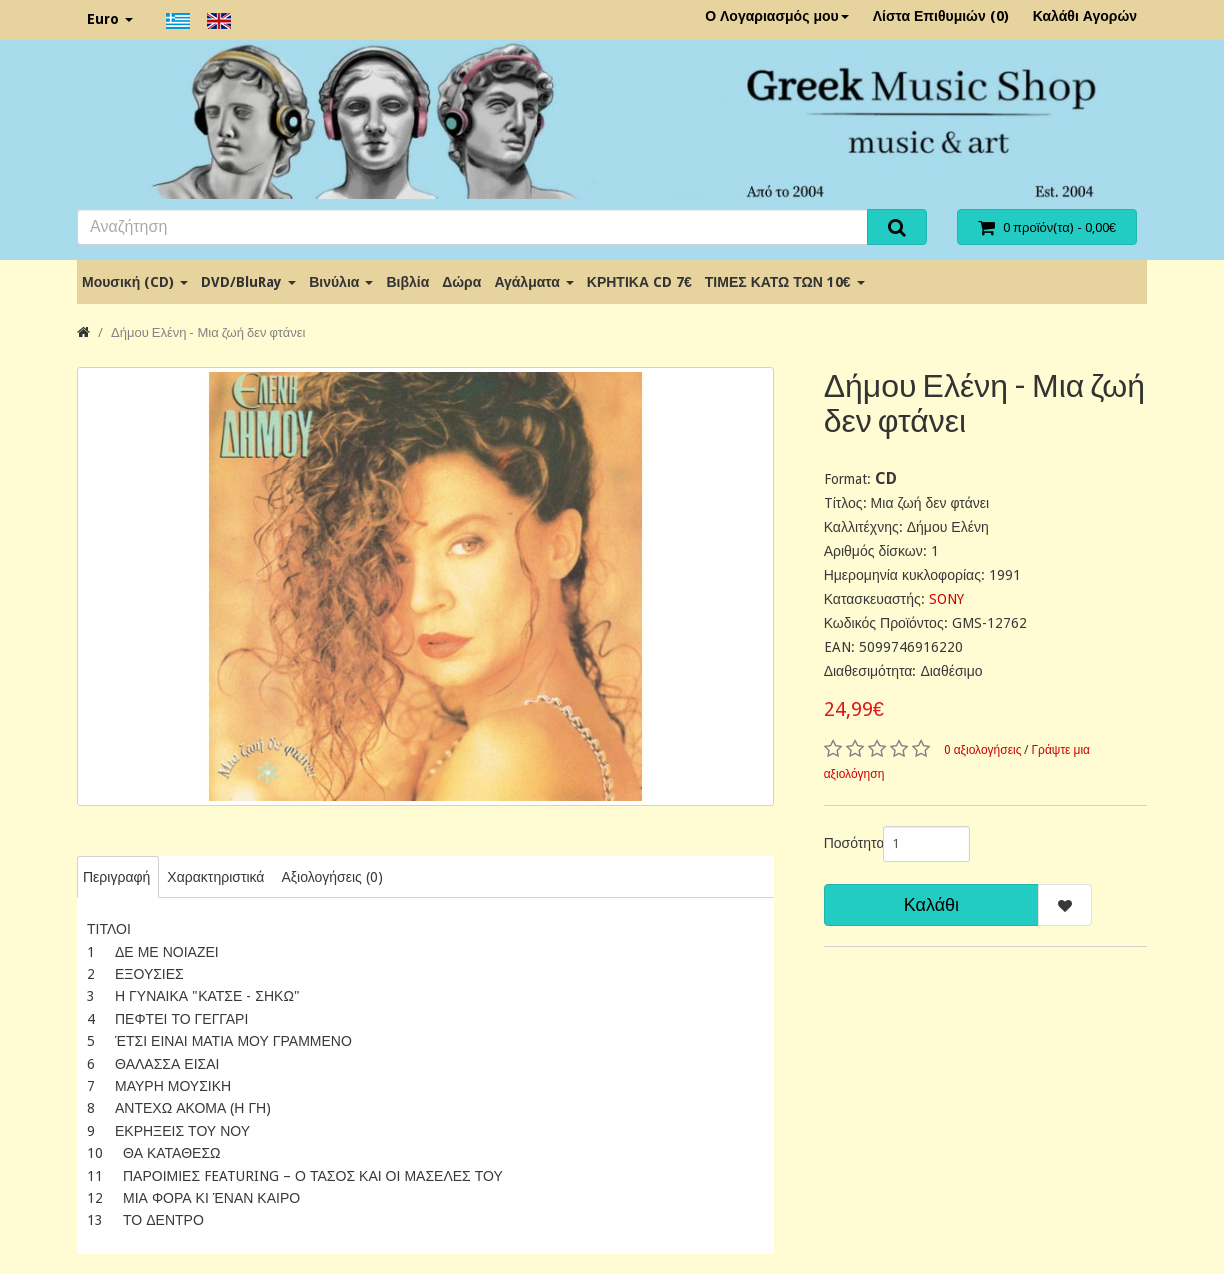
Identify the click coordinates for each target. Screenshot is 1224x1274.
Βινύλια (341, 282)
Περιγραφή (116, 877)
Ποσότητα (846, 843)
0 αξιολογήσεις (983, 750)
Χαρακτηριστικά (215, 877)
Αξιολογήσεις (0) (331, 877)
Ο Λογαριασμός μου (777, 16)
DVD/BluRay (248, 282)
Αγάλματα (533, 282)
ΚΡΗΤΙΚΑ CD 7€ (639, 282)
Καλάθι (931, 904)
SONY (946, 599)
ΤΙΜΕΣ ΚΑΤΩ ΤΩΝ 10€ (785, 282)
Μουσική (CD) (135, 282)
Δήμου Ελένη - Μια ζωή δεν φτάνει (208, 332)
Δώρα (461, 282)
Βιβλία (407, 282)
